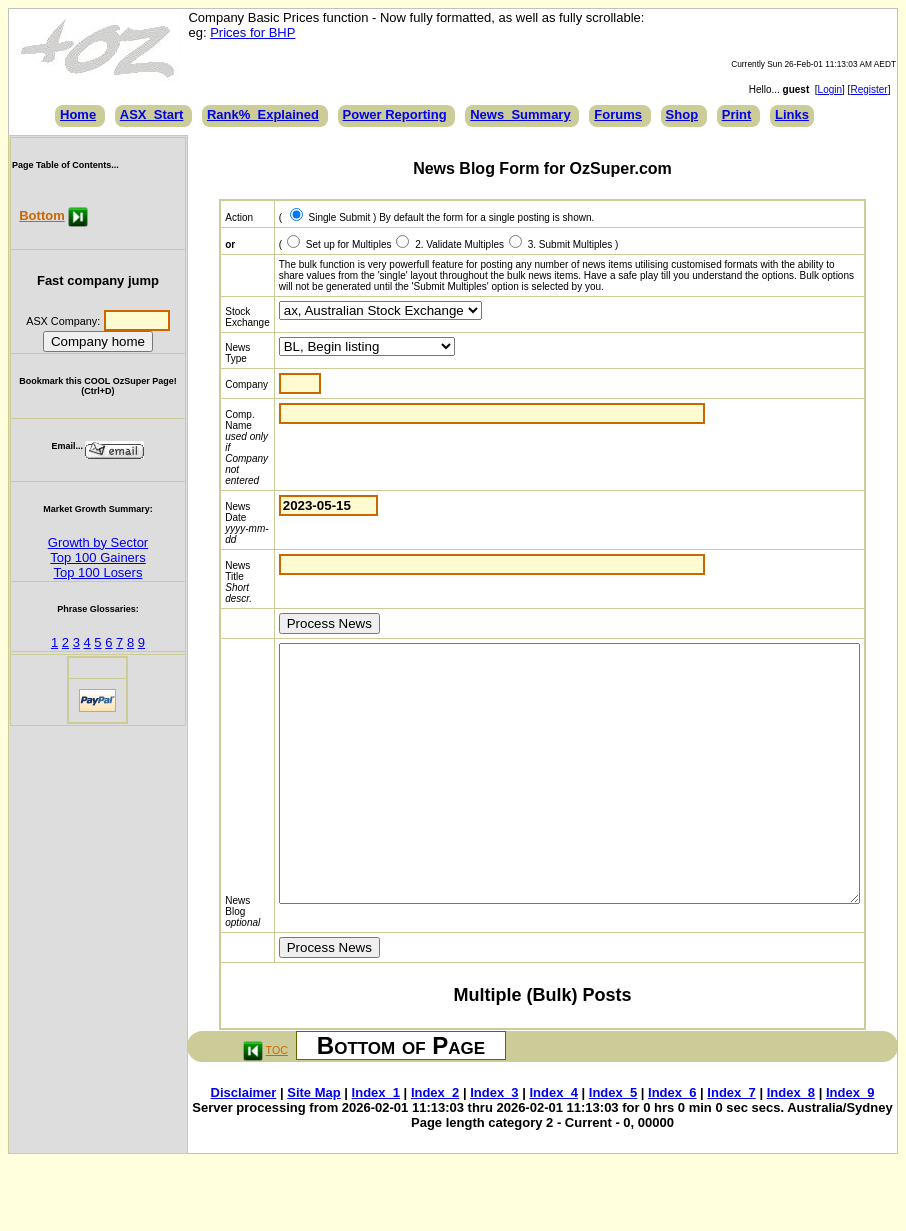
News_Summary (520, 114)
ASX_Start (152, 114)
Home (78, 114)
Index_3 (497, 1143)
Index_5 (616, 1143)
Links (792, 114)
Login (838, 89)
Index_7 (735, 1143)
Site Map (316, 1143)
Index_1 (379, 1143)
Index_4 (557, 1143)
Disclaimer (247, 1143)
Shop (682, 114)
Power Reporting (395, 114)
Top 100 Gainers (97, 557)
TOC (275, 1101)
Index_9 (853, 1143)
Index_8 (794, 1143)
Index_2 (438, 1143)
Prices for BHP (251, 32)
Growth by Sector (97, 542)
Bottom (42, 215)
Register (876, 89)
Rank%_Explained (263, 114)
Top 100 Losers (97, 572)
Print (737, 114)
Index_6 (675, 1143)
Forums (618, 114)
